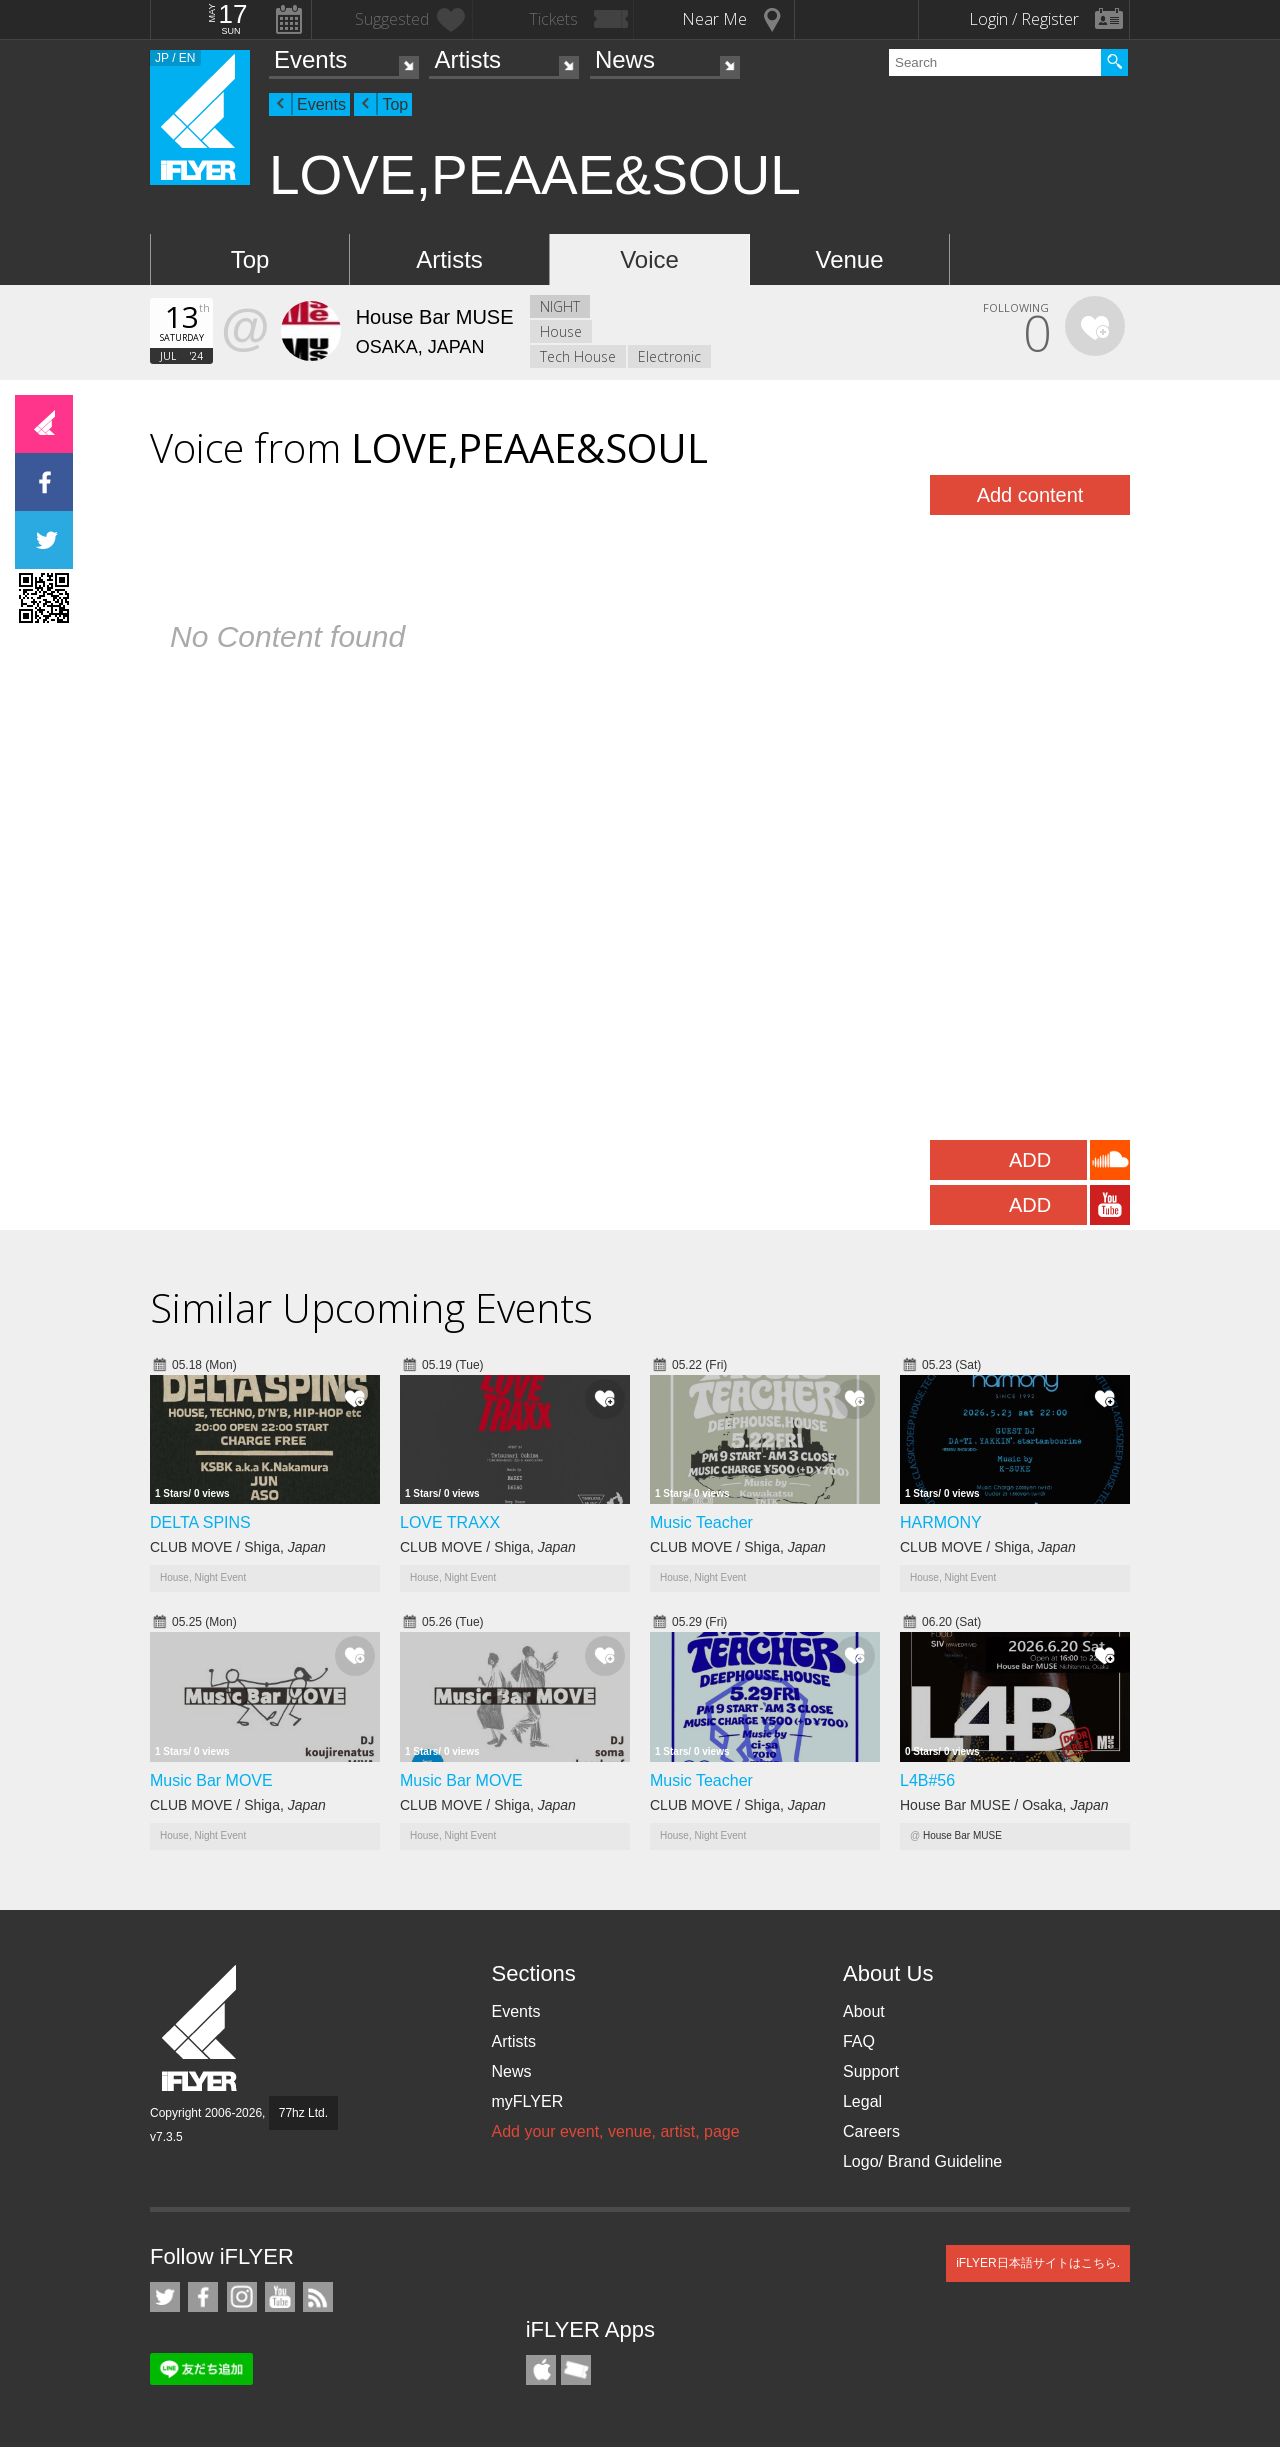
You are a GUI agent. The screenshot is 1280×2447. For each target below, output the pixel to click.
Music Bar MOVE (211, 1780)
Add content (1030, 495)
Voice (649, 259)
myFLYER (527, 2101)
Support (871, 2071)
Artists (467, 59)
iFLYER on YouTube (280, 2297)
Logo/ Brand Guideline (922, 2161)
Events (310, 59)
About (864, 2011)
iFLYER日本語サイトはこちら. (1038, 2263)
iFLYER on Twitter (165, 2297)
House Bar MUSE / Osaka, (1004, 1805)
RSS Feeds (318, 2297)
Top (395, 104)
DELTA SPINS (200, 1522)
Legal (862, 2101)
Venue (849, 259)
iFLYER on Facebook (203, 2297)
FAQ (859, 2041)
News (625, 59)
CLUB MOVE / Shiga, (238, 1547)
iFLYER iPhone (541, 2370)
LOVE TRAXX (450, 1522)
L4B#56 (927, 1780)
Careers (871, 2131)
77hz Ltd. (303, 2113)
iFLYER (201, 2028)
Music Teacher (701, 1522)
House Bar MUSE (962, 1835)
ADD (1030, 1160)
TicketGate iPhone (576, 2370)
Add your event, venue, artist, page (615, 2131)
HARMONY (941, 1522)
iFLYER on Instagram (242, 2297)
